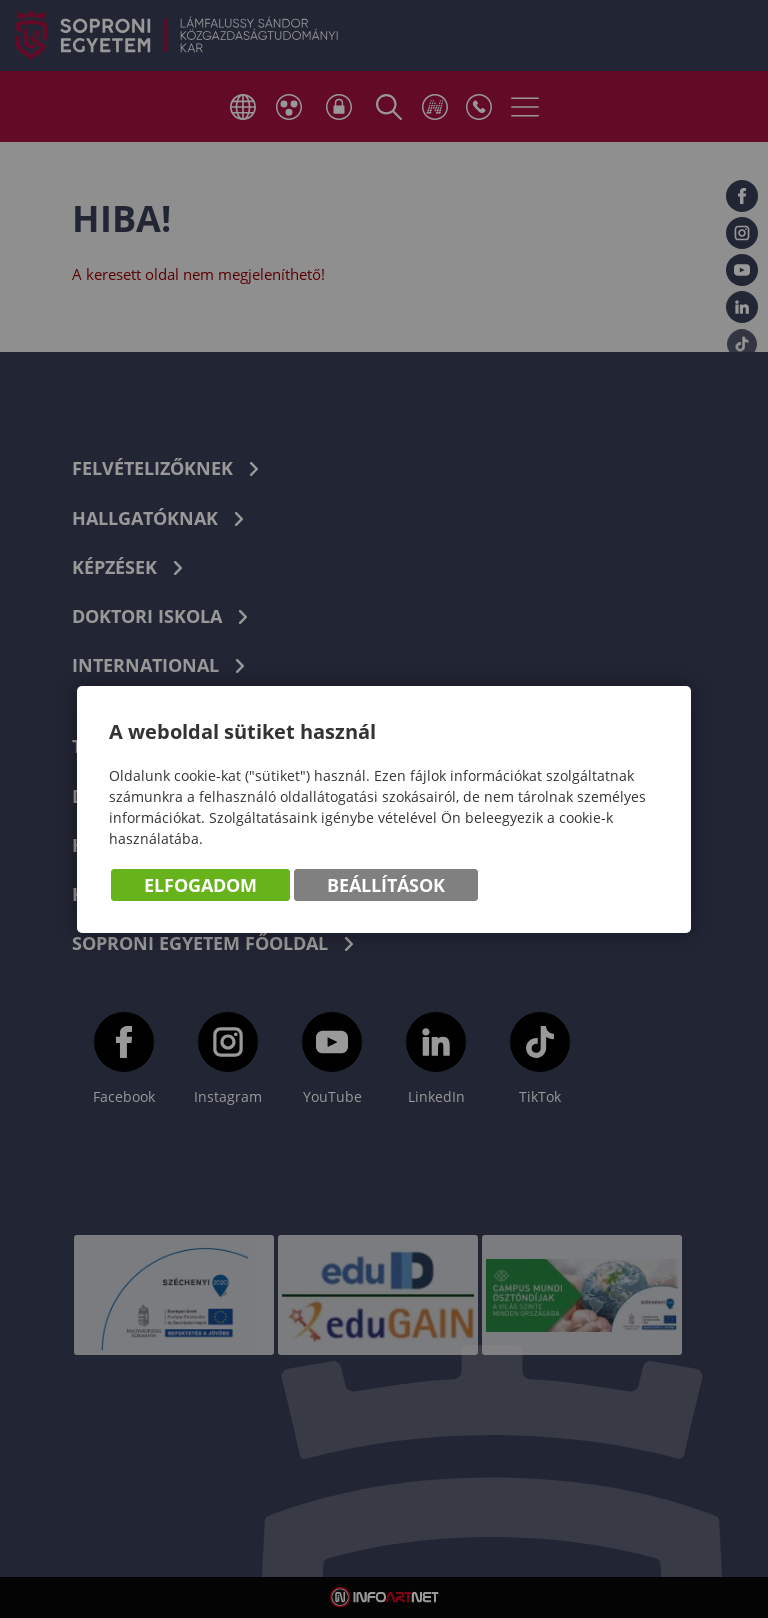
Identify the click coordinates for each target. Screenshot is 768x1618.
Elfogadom (200, 885)
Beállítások (386, 885)
